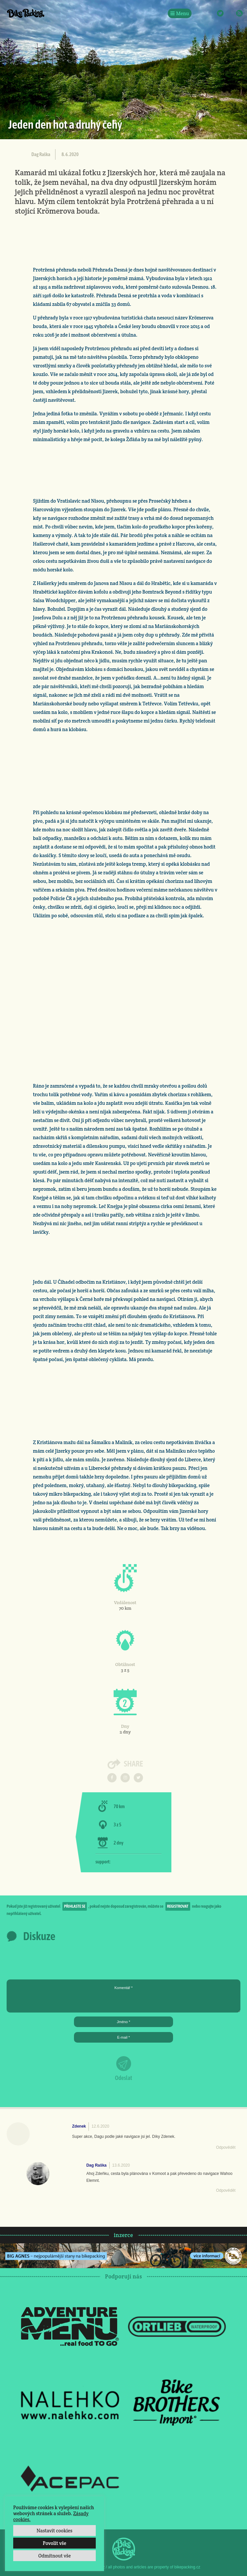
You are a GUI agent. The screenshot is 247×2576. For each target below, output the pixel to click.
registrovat (178, 1906)
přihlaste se (75, 1906)
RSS (239, 13)
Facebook (201, 13)
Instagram (210, 13)
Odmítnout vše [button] (54, 2556)
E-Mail (230, 13)
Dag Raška (40, 154)
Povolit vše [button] (54, 2543)
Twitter (220, 13)
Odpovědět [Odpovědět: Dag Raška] (225, 2190)
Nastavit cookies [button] (54, 2530)
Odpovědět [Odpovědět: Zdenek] (225, 2147)
